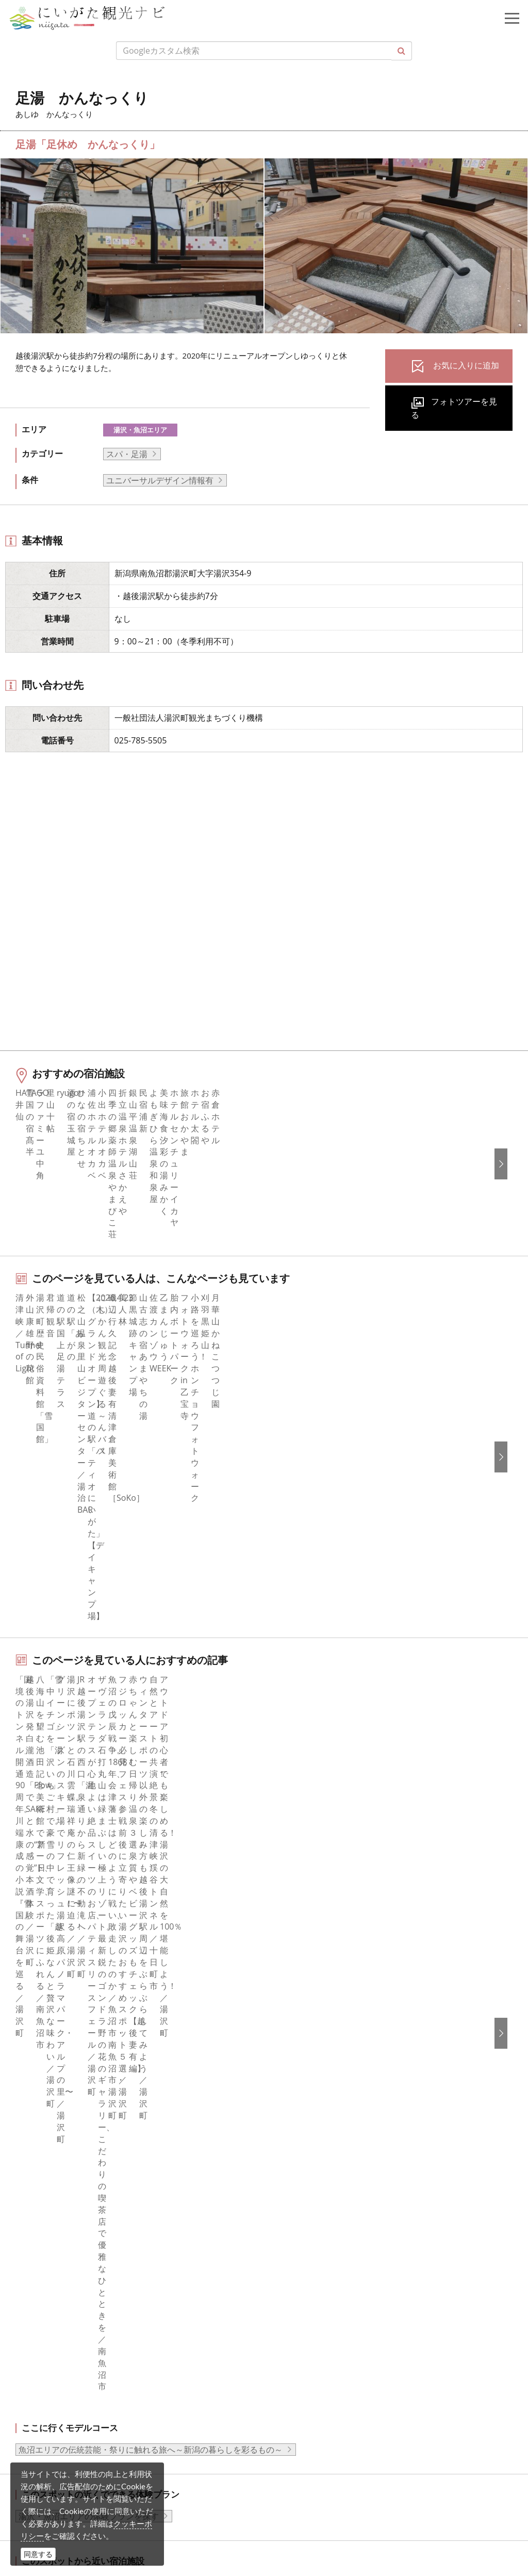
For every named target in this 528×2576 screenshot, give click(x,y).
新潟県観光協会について (322, 1960)
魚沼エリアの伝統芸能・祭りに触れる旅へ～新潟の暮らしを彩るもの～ (151, 1587)
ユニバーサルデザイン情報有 (159, 480)
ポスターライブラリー (318, 2058)
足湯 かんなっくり (163, 1857)
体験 (31, 2002)
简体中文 (293, 2175)
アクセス (39, 2044)
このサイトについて (314, 1946)
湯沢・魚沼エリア (140, 429)
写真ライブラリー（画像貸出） (334, 2016)
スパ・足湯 (126, 454)
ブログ (35, 2189)
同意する (38, 2554)
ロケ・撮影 (72, 2487)
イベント (39, 2016)
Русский (293, 2203)
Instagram (42, 2175)
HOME (29, 1857)
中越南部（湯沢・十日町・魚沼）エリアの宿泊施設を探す (126, 1719)
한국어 (289, 2161)
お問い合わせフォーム (93, 2516)
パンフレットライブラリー (326, 2044)
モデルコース (48, 1974)
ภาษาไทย (294, 2217)
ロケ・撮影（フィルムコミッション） (347, 2101)
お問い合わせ (301, 2278)
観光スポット (48, 1988)
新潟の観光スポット (85, 1857)
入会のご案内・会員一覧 (322, 1974)
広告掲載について (310, 1988)
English (290, 2147)
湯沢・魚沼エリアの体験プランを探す (89, 1653)
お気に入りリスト (56, 2058)
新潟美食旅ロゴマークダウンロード (343, 2072)
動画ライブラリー (310, 2030)
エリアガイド (48, 1946)
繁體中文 (293, 2189)
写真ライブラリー (85, 2431)
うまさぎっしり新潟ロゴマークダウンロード (359, 2087)
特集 (31, 1932)
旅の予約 (39, 2030)
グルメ (35, 1960)
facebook (40, 2147)
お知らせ (39, 2072)
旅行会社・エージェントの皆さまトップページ (363, 1932)
